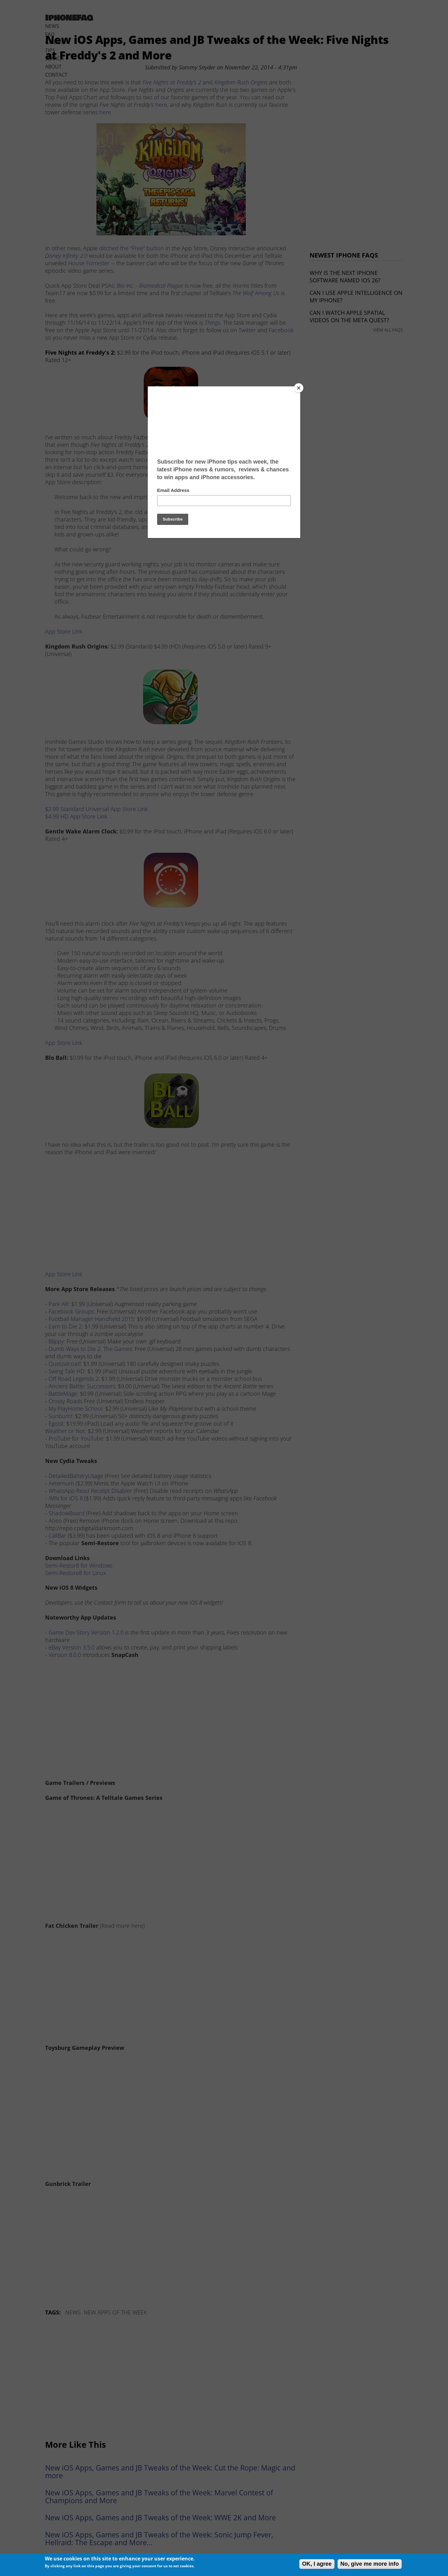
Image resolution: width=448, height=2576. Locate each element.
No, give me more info (369, 2564)
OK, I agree (317, 2564)
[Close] (298, 388)
